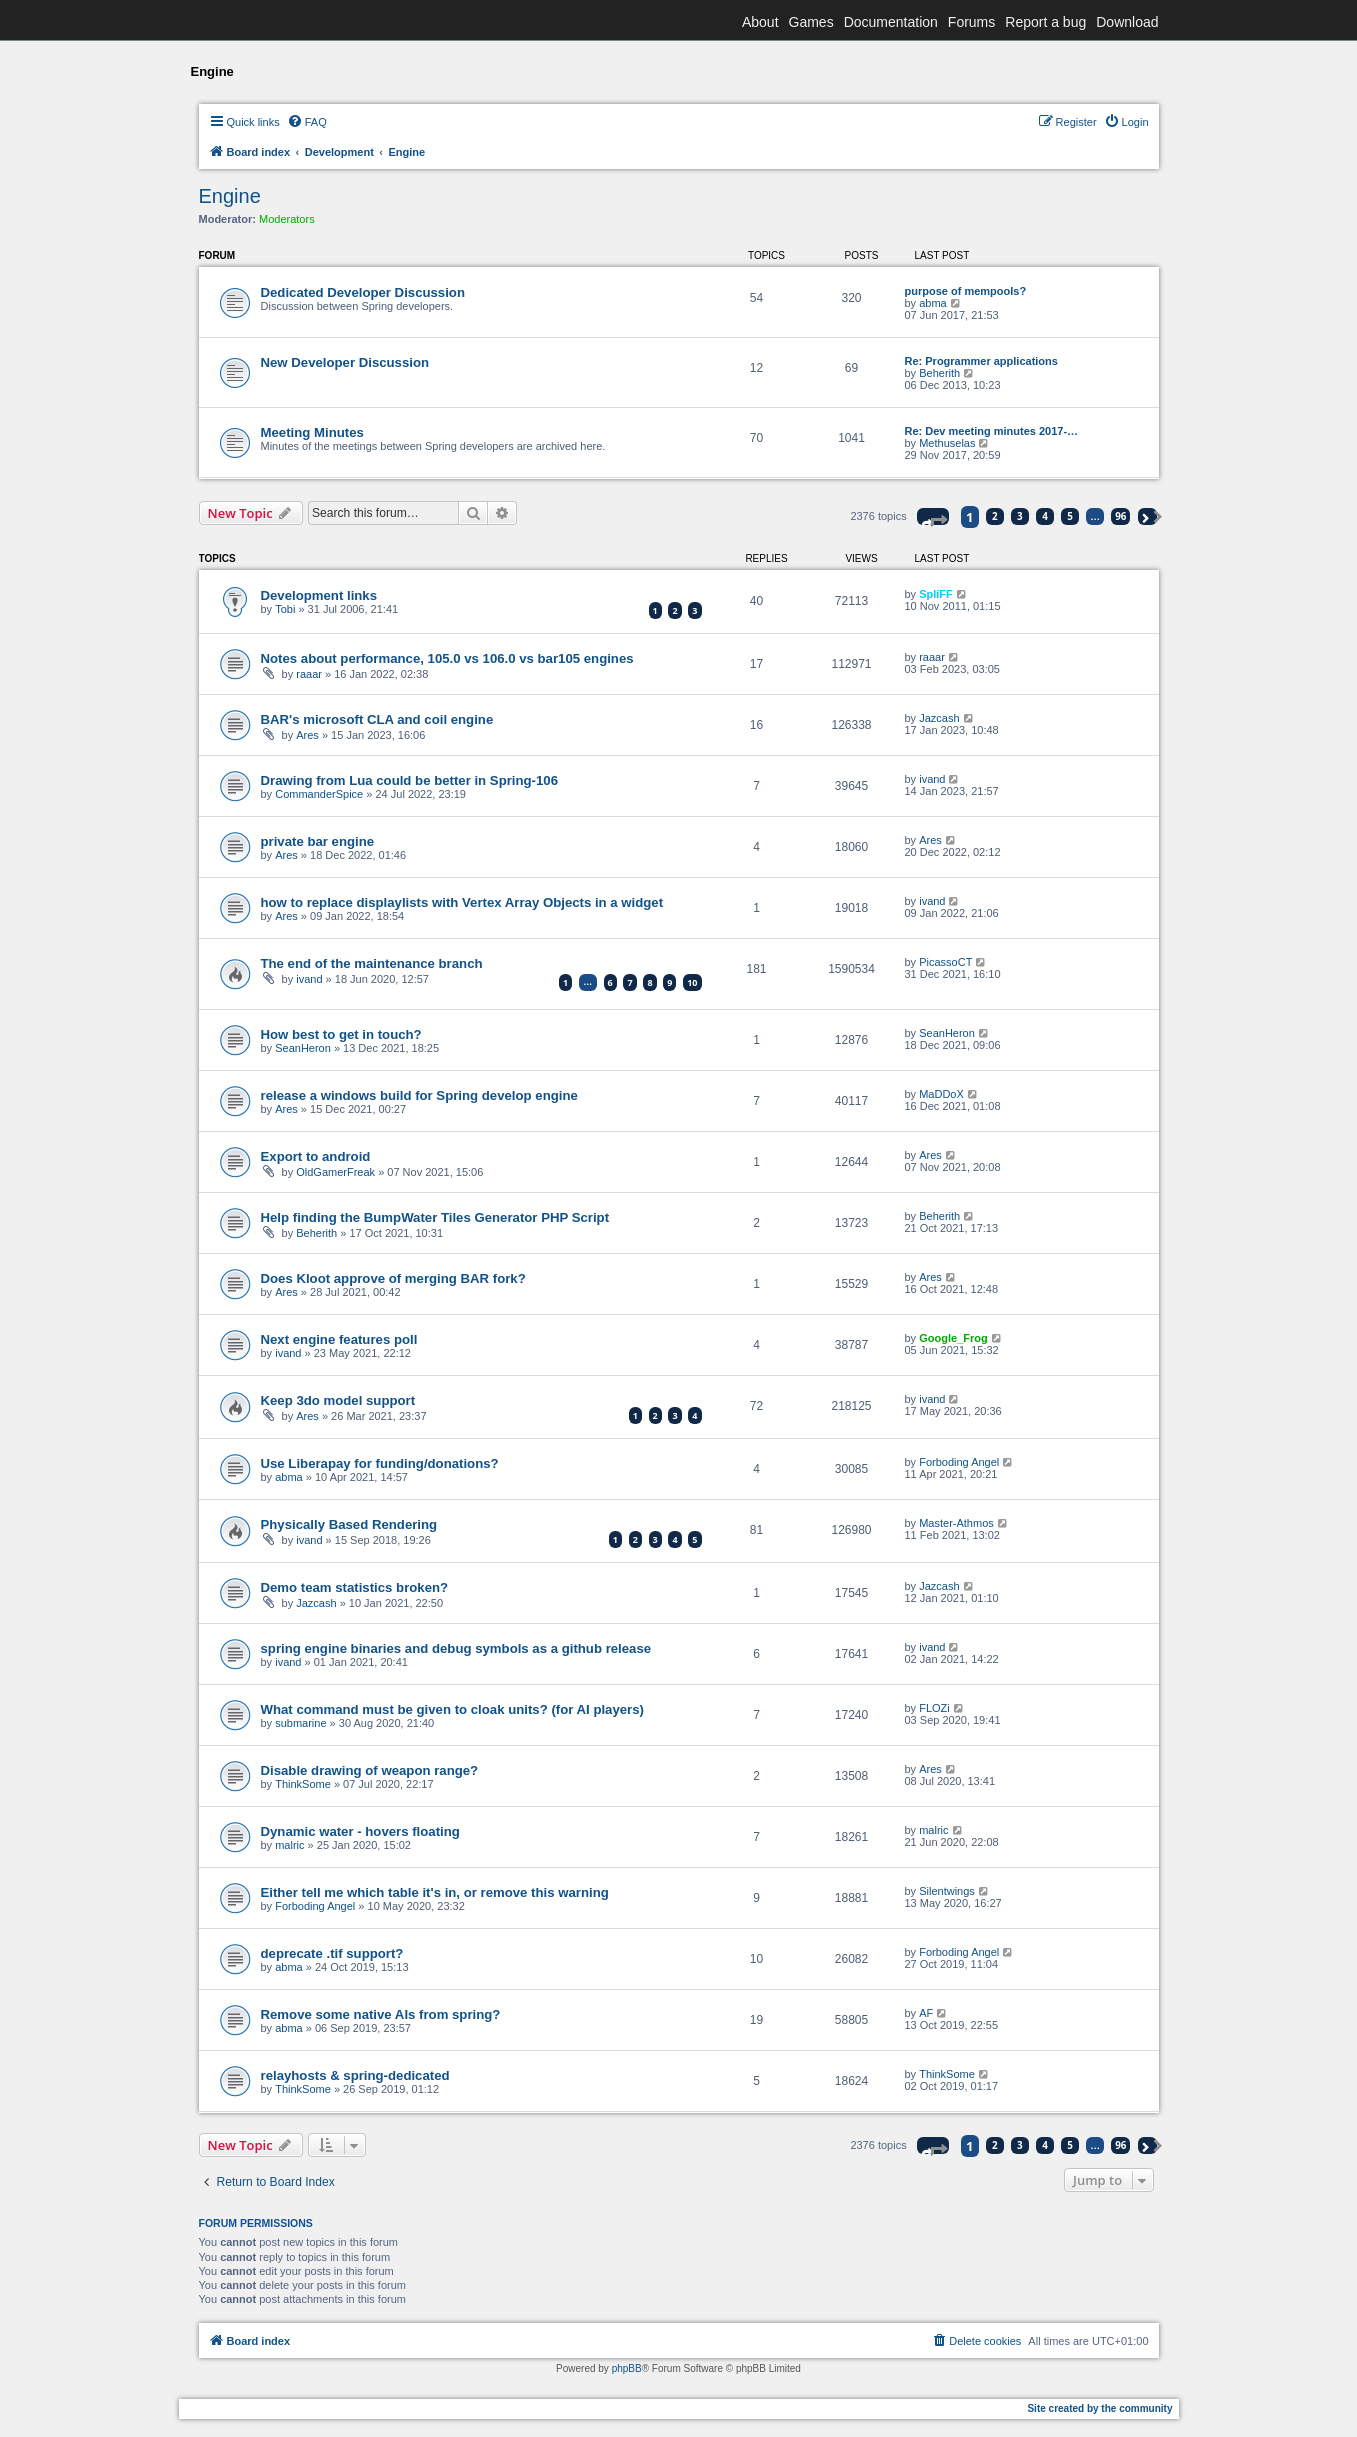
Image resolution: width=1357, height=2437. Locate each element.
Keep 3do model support (338, 1400)
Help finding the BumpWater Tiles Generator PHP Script (435, 1217)
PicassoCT (945, 962)
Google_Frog (953, 1338)
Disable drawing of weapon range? (370, 1770)
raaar (309, 674)
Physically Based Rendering (349, 1524)
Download (1127, 22)
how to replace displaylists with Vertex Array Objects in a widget (462, 902)
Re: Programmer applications (981, 361)
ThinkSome (303, 1784)
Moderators (287, 219)
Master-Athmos (956, 1523)
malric (289, 1845)
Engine (230, 196)
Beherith (939, 373)
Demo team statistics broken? (355, 1587)
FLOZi (934, 1708)
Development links (319, 595)
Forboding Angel (959, 1462)
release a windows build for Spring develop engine (419, 1095)
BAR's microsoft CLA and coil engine (377, 719)
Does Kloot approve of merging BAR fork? (393, 1278)
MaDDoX (941, 1094)
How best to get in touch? (341, 1034)
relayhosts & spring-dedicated (355, 2075)
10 (692, 982)
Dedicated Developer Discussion (363, 292)
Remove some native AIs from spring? (381, 2014)
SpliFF (936, 594)
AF (926, 2013)
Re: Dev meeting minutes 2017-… (992, 431)
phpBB (627, 2368)
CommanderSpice (319, 794)
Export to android (316, 1156)
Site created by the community (1099, 2408)
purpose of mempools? (966, 291)
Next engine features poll (339, 1339)
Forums (971, 22)
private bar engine (318, 841)
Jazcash (939, 718)
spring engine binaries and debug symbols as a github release (456, 1648)
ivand (932, 779)
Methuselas (947, 443)
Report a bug (1045, 22)
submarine (300, 1723)
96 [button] (1120, 516)
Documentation (891, 22)
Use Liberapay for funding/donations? (380, 1463)
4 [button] (1045, 516)
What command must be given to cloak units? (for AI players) (452, 1709)
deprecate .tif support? (332, 1953)
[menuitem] (307, 122)
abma (933, 303)
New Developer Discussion (345, 362)
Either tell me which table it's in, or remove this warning (435, 1892)
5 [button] (1070, 516)
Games (811, 22)
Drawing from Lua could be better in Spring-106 (410, 780)
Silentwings (947, 1891)
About (760, 22)
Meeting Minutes (312, 432)
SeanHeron (303, 1048)
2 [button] (995, 516)
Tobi (285, 609)
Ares (307, 735)
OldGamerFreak (335, 1172)
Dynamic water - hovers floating (360, 1831)
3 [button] (1020, 516)
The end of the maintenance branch (372, 963)
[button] (933, 516)
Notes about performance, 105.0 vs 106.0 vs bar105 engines (447, 658)
